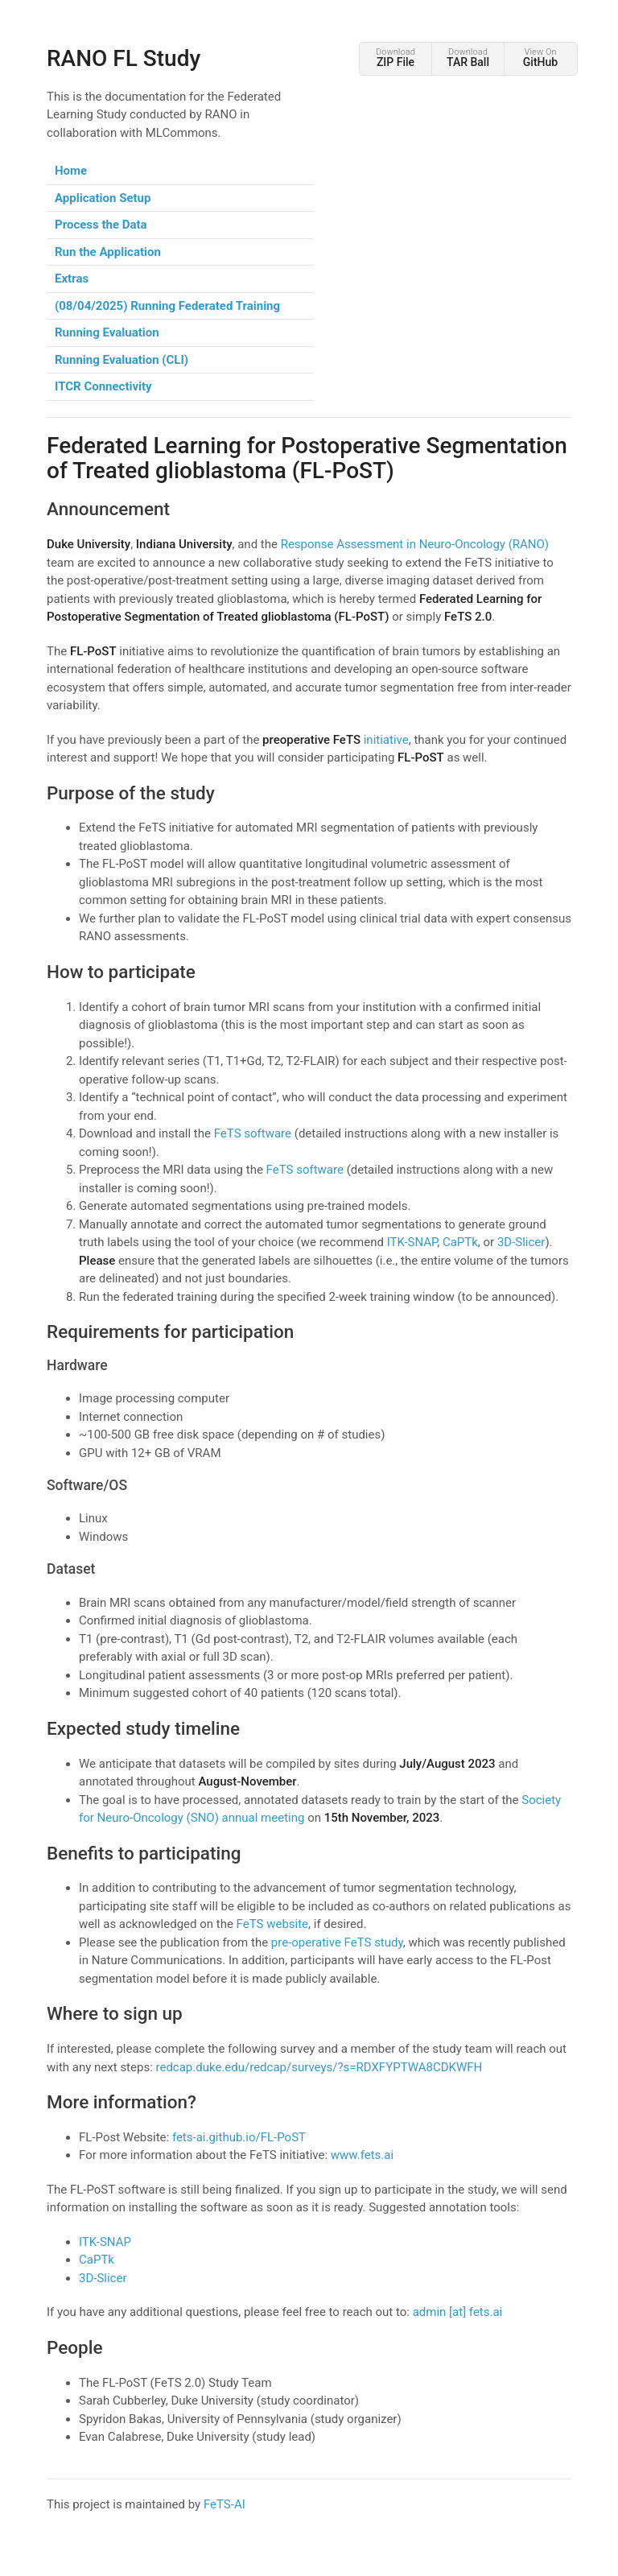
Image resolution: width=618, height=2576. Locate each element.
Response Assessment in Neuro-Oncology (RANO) (415, 544)
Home (71, 170)
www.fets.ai (362, 2155)
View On (540, 57)
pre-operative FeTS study (337, 1942)
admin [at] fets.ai (458, 2312)
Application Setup (102, 198)
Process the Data (101, 224)
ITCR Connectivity (103, 386)
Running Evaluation (107, 332)
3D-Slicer (521, 1242)
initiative (335, 740)
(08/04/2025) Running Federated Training (167, 306)
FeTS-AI (224, 2504)
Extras (72, 278)
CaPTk (460, 1242)
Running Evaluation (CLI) (121, 360)
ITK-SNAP (412, 1242)
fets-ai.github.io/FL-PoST (239, 2137)
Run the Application (108, 252)
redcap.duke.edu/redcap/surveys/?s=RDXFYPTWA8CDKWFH (319, 2067)
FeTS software (252, 1133)
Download (395, 57)
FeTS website (272, 1924)
